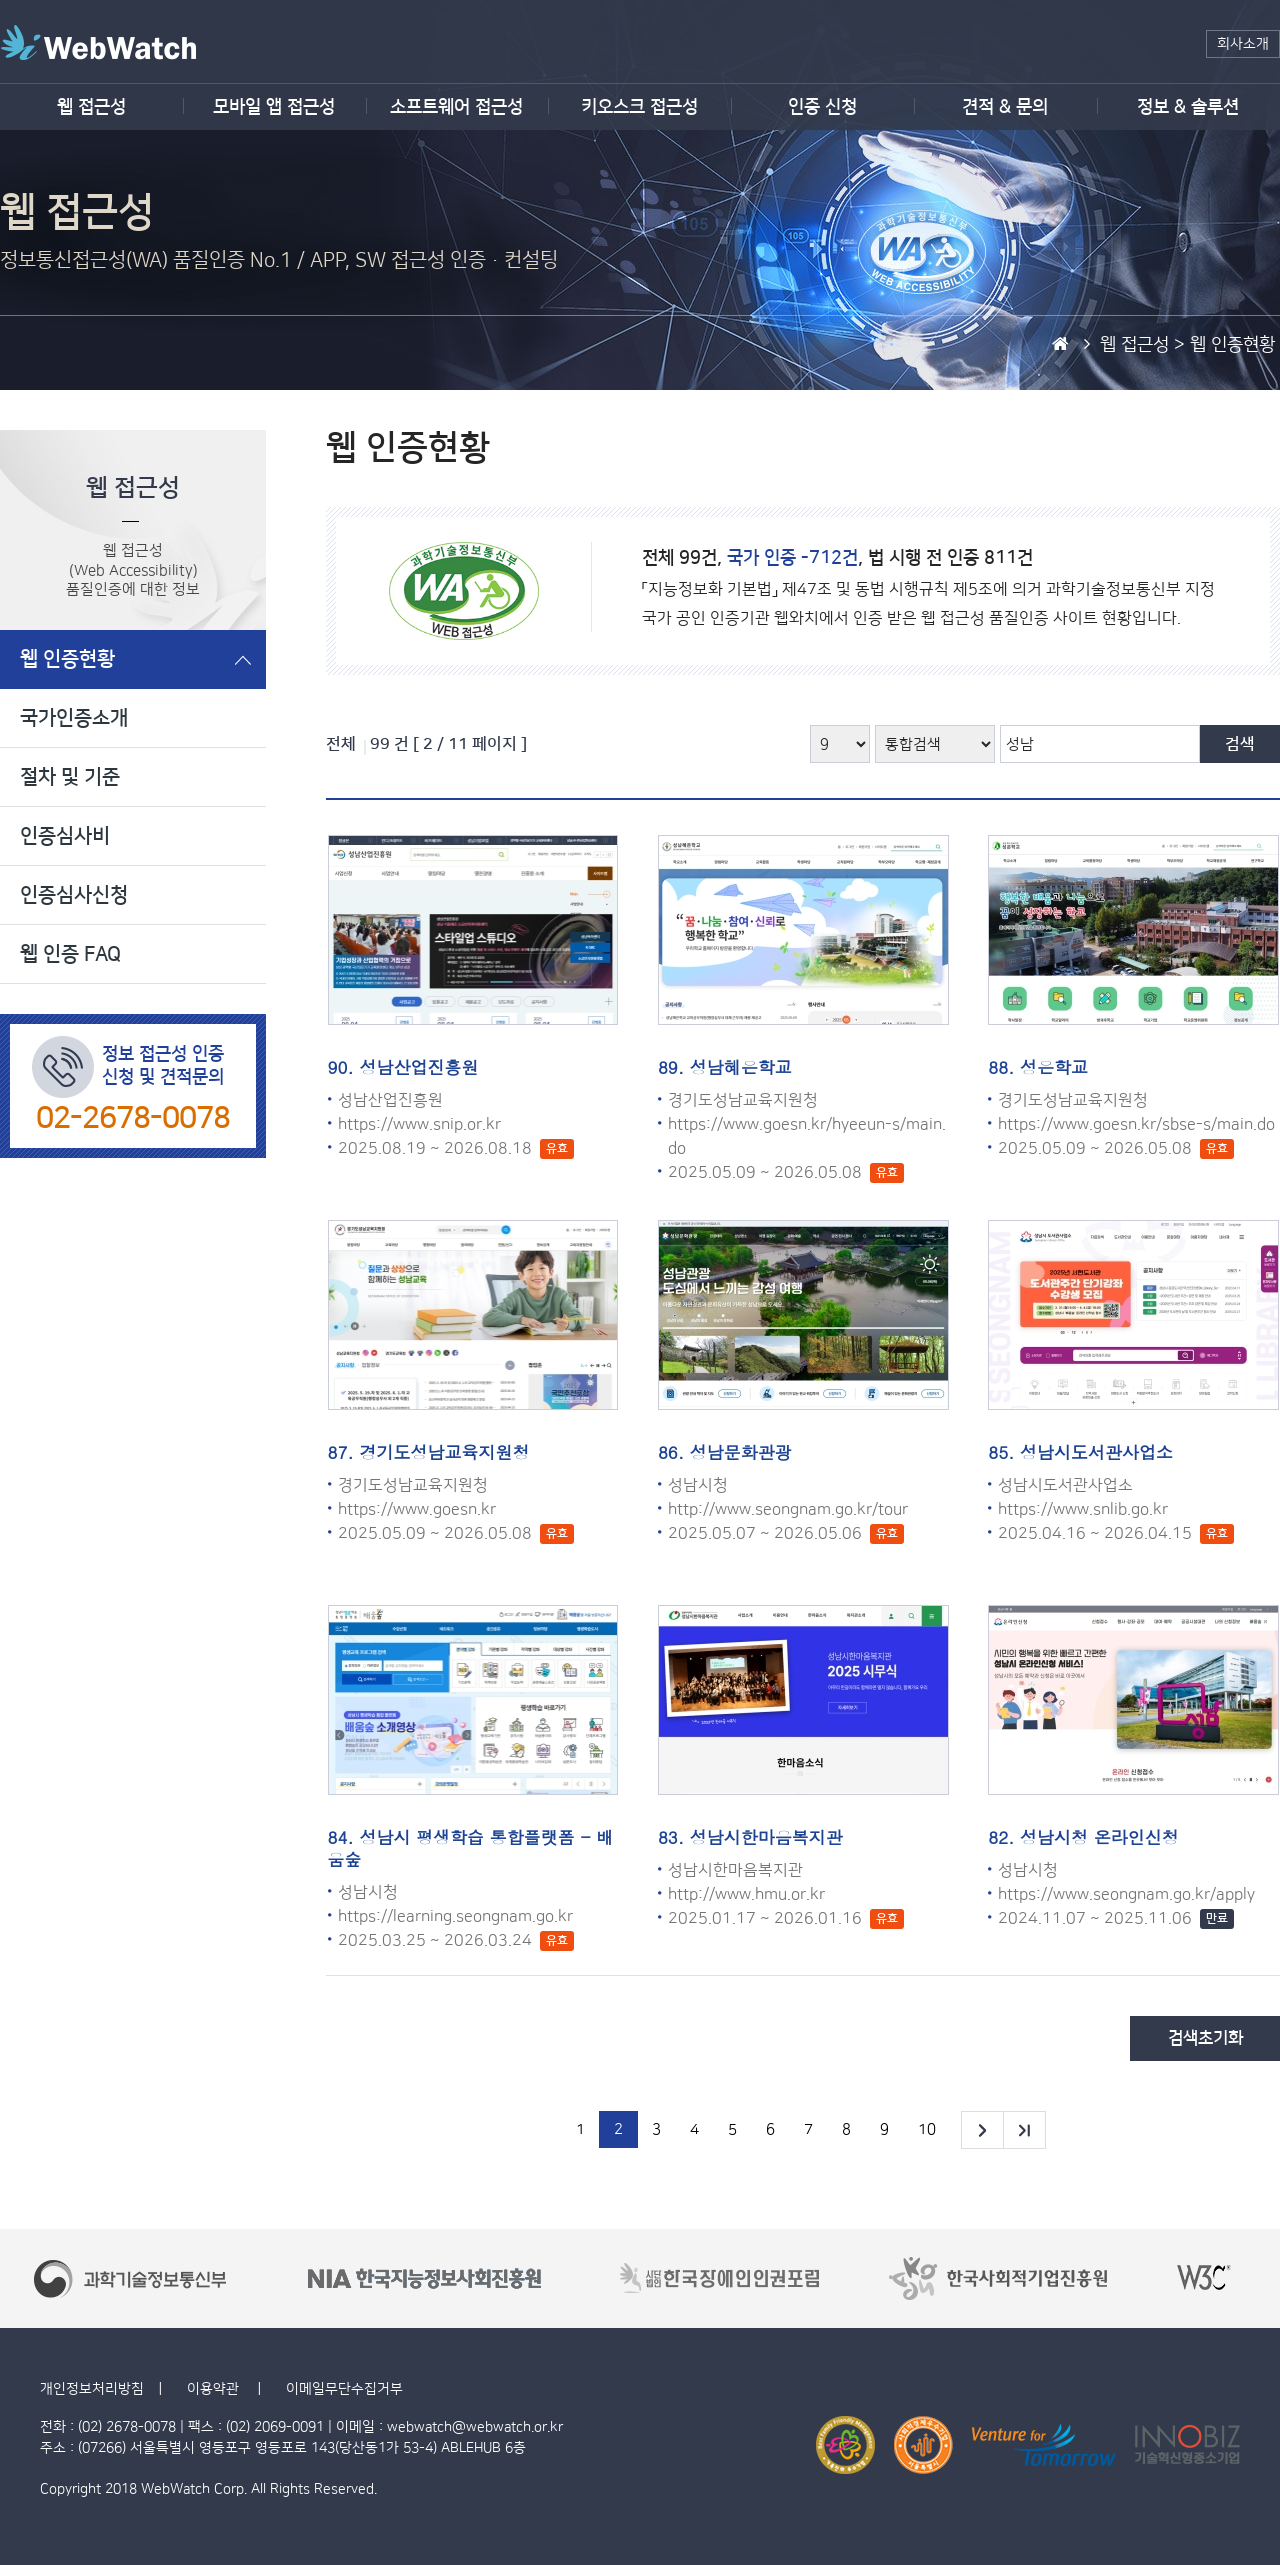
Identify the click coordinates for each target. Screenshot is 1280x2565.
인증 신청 (822, 107)
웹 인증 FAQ (70, 954)
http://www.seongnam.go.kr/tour (788, 1509)
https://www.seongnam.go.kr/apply (1126, 1894)
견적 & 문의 (1005, 107)
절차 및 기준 (70, 777)
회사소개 (1243, 44)
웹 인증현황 (67, 659)
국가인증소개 (74, 718)
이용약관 (215, 2389)
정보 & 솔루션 (1188, 107)
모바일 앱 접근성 (274, 107)
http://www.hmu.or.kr (746, 1894)
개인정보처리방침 (92, 2389)
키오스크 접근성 (639, 107)
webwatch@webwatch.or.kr (475, 2427)
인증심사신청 (74, 895)
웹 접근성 (91, 107)
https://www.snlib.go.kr (1083, 1509)
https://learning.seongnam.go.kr (455, 1916)
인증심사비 (65, 836)
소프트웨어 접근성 (456, 107)
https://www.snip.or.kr (419, 1124)
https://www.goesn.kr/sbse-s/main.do (1136, 1124)
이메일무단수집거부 (344, 2389)
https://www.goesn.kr (417, 1509)
